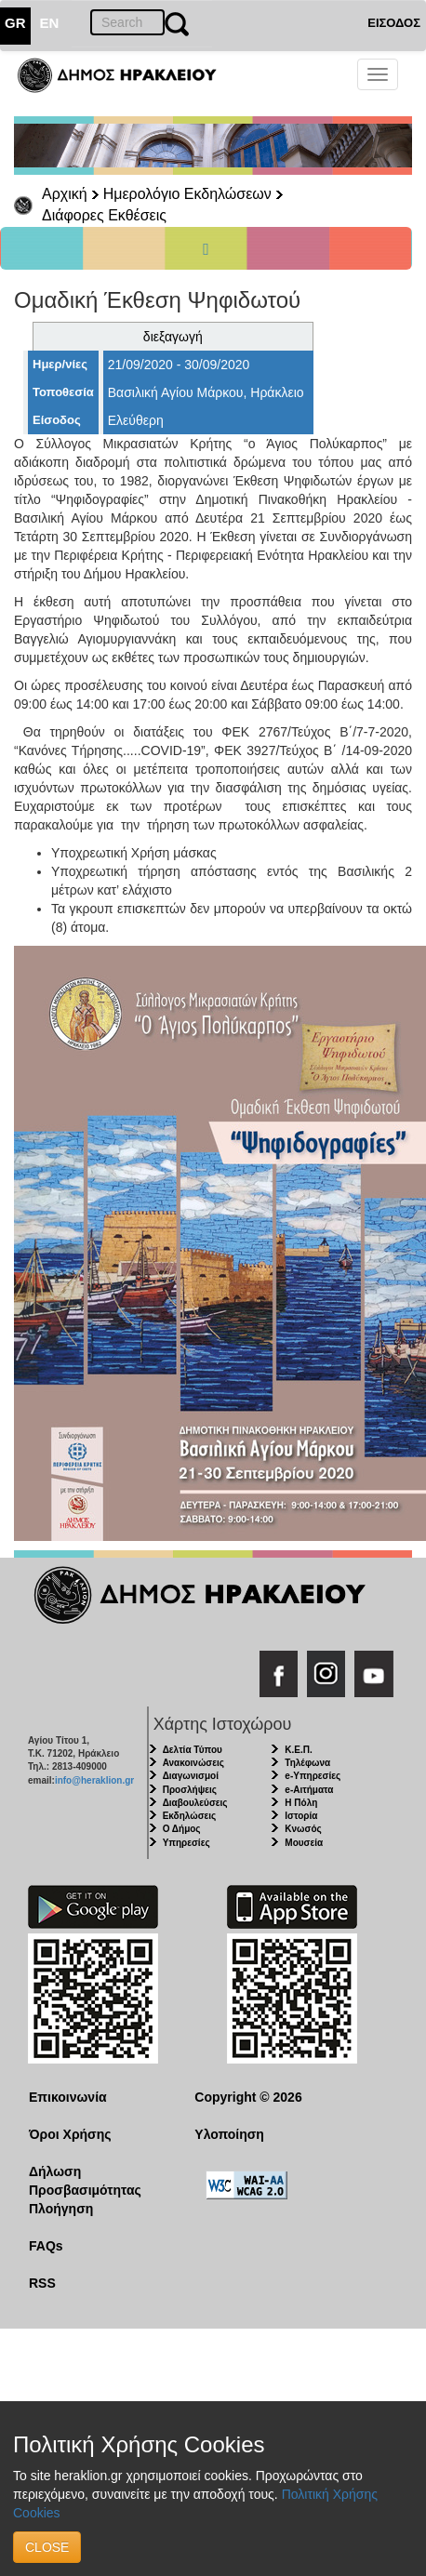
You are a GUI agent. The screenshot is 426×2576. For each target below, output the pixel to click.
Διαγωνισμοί (191, 1776)
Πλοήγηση (61, 2208)
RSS (42, 2283)
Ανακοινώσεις (193, 1763)
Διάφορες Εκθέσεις (104, 215)
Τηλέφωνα (307, 1763)
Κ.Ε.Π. (298, 1750)
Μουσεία (304, 1843)
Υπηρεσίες (186, 1843)
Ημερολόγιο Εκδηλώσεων (187, 194)
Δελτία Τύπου (192, 1750)
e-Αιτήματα (309, 1790)
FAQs (46, 2245)
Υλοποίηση (229, 2134)
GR (15, 23)
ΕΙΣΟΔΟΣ (393, 23)
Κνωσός (303, 1829)
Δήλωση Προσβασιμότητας (85, 2181)
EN (50, 23)
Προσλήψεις (190, 1790)
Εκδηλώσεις (190, 1816)
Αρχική (64, 194)
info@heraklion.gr (94, 1780)
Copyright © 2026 (247, 2097)
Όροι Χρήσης (70, 2134)
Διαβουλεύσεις (195, 1803)
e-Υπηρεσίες (312, 1776)
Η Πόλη (301, 1803)
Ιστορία (301, 1816)
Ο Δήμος (182, 1829)
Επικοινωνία (68, 2097)
